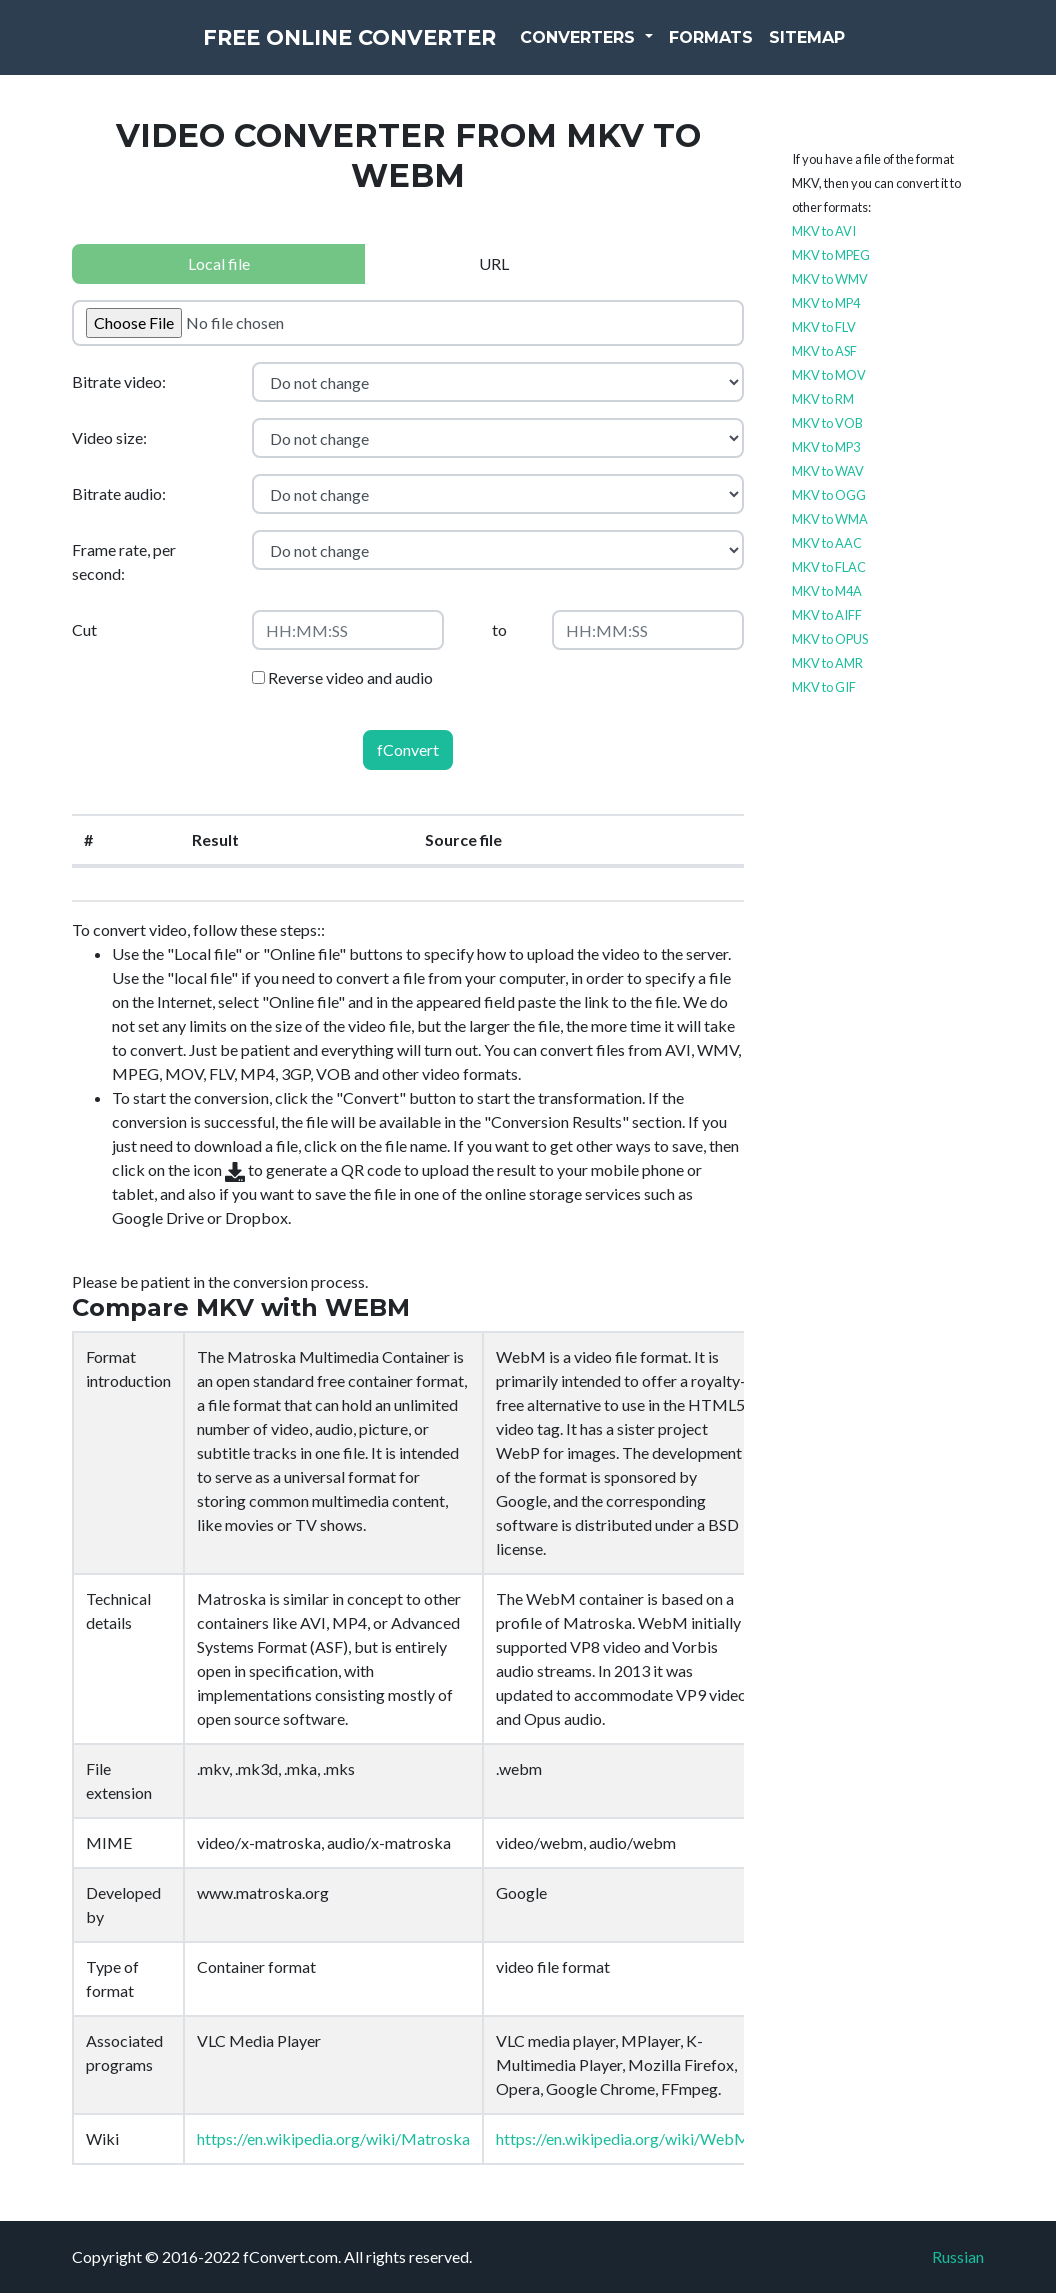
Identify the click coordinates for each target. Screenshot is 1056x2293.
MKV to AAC (827, 543)
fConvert (408, 749)
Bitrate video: (119, 381)
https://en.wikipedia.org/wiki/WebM (623, 2138)
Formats (756, 49)
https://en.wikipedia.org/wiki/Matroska (333, 2138)
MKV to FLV (824, 327)
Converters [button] (625, 49)
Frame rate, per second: (124, 561)
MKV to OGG (829, 495)
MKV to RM (823, 399)
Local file (219, 263)
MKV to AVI (824, 231)
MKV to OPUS (830, 639)
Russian (958, 2256)
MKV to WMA (830, 519)
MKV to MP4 (826, 303)
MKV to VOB (827, 423)
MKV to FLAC (829, 567)
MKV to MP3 (826, 447)
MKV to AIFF (827, 615)
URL (494, 263)
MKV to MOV (829, 375)
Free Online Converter (349, 50)
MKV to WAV (828, 471)
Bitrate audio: (119, 493)
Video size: (109, 437)
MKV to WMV (830, 279)
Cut (84, 629)
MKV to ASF (824, 351)
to (499, 629)
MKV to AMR (827, 663)
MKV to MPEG (831, 255)
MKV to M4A (827, 591)
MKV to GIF (824, 687)
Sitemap (852, 49)
